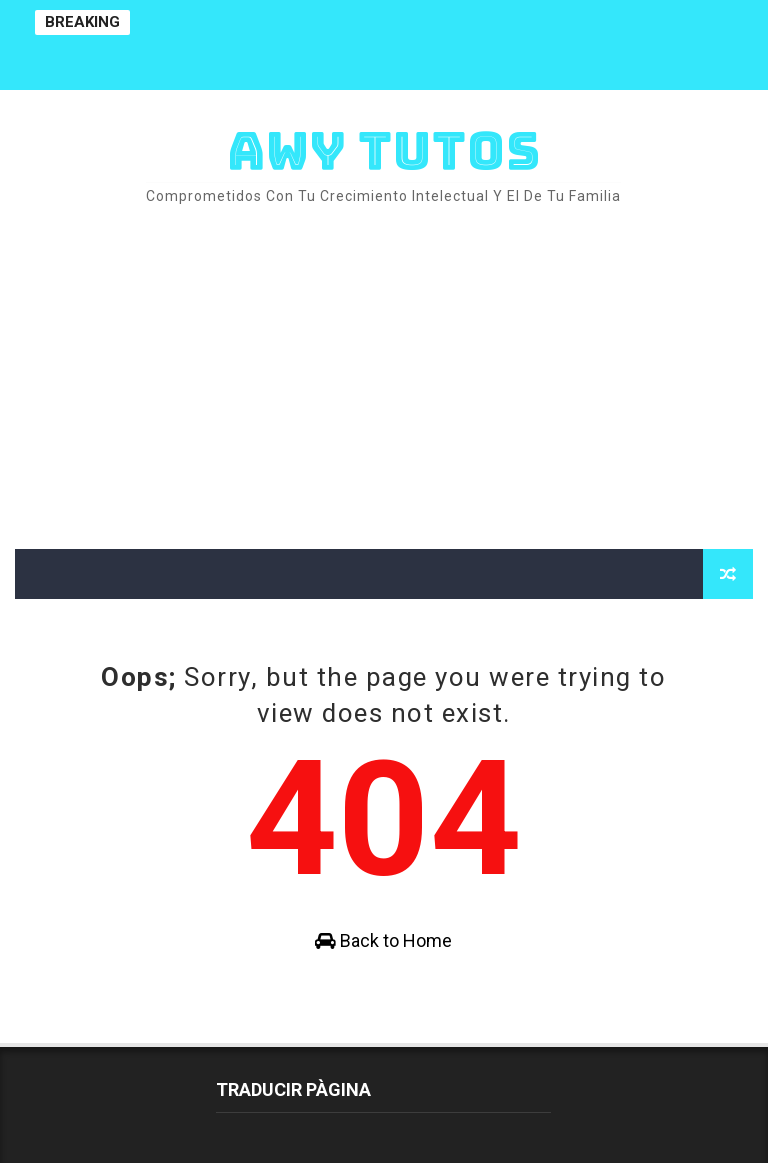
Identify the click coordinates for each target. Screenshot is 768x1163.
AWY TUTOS (384, 150)
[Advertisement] (383, 379)
